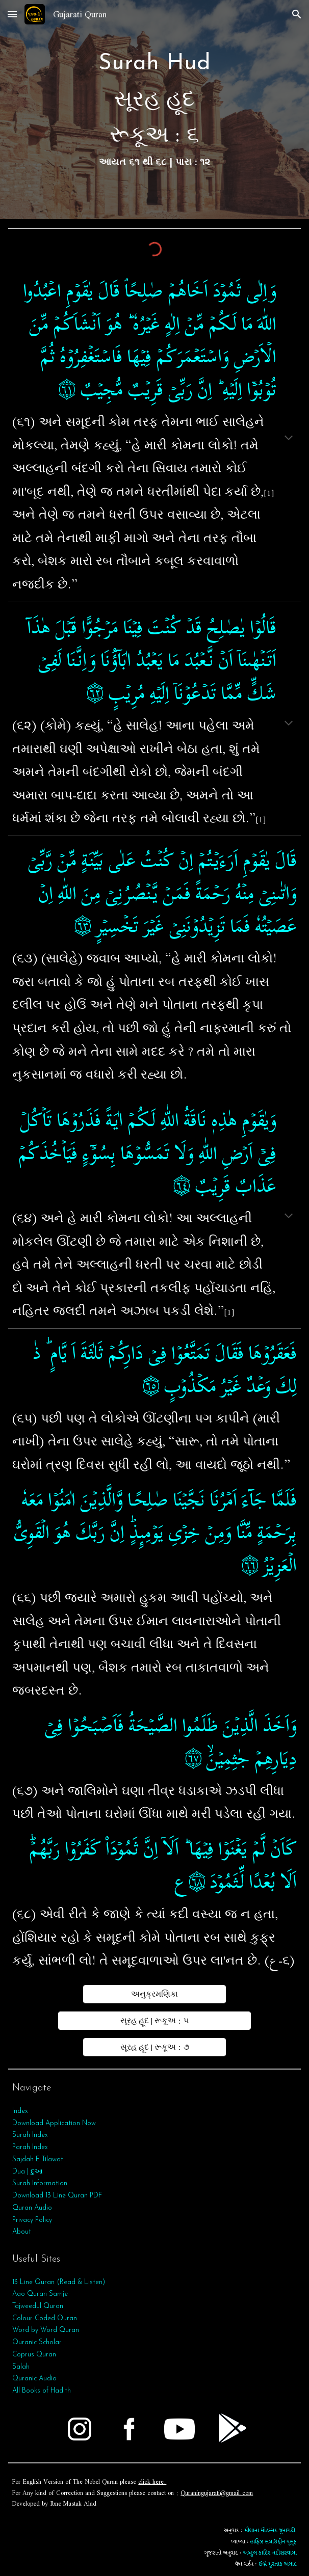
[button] (12, 14)
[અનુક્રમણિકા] (154, 1994)
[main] (154, 109)
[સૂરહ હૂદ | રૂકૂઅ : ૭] (154, 2047)
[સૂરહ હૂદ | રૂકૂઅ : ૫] (154, 2020)
